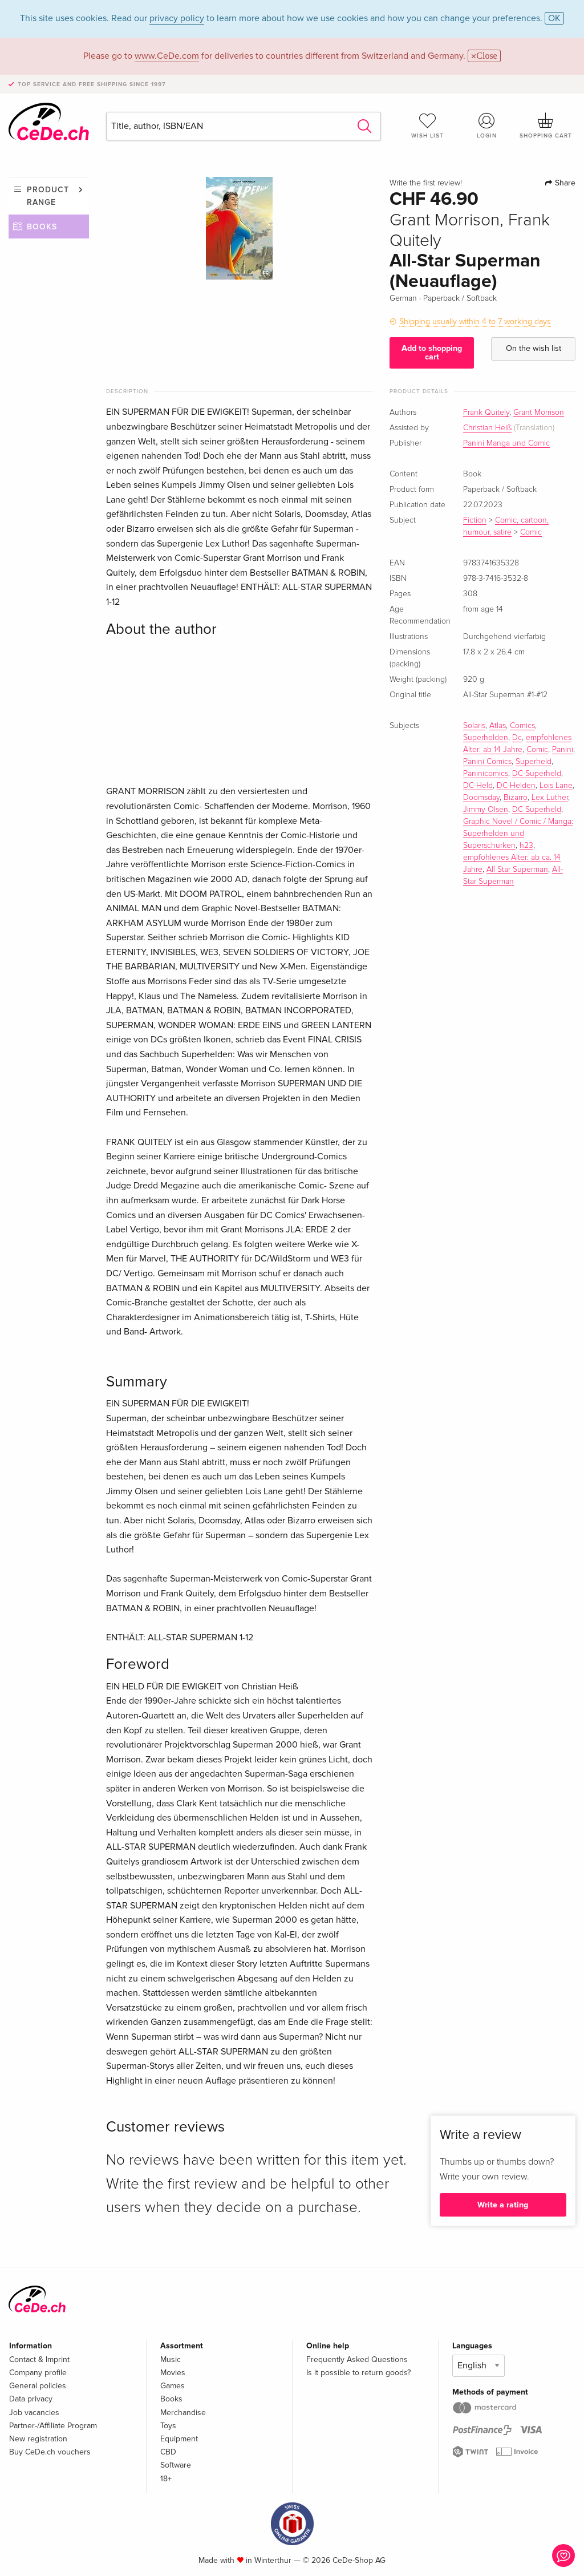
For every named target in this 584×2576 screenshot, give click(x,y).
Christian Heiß (487, 428)
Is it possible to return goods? (358, 2372)
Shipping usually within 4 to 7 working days (475, 321)
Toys (168, 2426)
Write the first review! (426, 183)
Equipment (179, 2439)
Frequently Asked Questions (357, 2359)
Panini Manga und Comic (506, 443)
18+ (166, 2479)
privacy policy (176, 18)
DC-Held (478, 786)
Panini (562, 750)
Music (170, 2359)
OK (554, 18)
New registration (38, 2439)
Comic (531, 532)
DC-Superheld (536, 774)
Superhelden (485, 738)
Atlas (497, 726)
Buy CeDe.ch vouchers (50, 2452)
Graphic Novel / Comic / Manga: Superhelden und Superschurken (518, 834)
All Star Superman (517, 870)
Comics (522, 726)
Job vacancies (34, 2412)
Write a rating (502, 2205)
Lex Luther (550, 798)
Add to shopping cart (432, 352)
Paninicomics (485, 774)
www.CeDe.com (167, 56)
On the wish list (533, 348)
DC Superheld (536, 810)
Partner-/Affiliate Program (53, 2426)
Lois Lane (556, 786)
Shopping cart (545, 125)
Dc (517, 738)
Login (486, 125)
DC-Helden (516, 786)
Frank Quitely (486, 412)
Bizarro (516, 798)
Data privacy (30, 2399)
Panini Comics (487, 762)
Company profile (38, 2372)
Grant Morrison (538, 412)
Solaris (474, 726)
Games (172, 2386)
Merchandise (183, 2412)
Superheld (533, 762)
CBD (168, 2452)
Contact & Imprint (39, 2359)
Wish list (427, 125)
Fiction (474, 520)
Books (42, 227)
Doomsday (481, 798)
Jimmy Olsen (485, 810)
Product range (48, 196)
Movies (172, 2372)
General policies (37, 2386)
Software (175, 2465)
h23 (526, 846)
